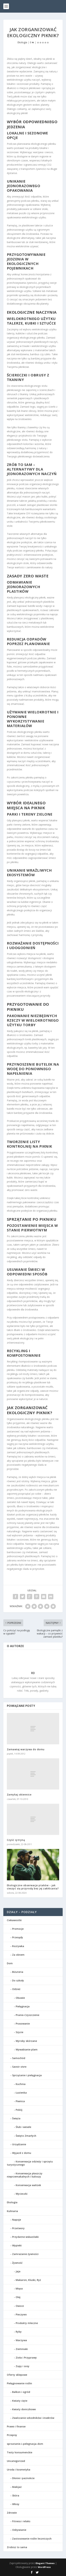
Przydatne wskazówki (25, 2236)
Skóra (15, 2495)
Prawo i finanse (16, 2426)
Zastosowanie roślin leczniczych (32, 2538)
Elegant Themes (45, 2563)
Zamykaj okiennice (19, 1794)
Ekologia (22, 42)
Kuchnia (21, 2084)
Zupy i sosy (22, 2366)
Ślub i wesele (23, 2127)
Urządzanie (19, 2144)
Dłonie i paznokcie (23, 2478)
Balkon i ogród (21, 2392)
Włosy (15, 2504)
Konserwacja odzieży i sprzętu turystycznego (30, 2163)
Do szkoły (18, 1980)
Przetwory (18, 2228)
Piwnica (20, 2101)
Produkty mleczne (27, 2323)
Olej (18, 2297)
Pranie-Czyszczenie (27, 2015)
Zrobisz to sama (17, 2547)
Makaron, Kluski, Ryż (28, 2280)
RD (33, 1673)
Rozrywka (18, 1946)
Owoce (20, 2306)
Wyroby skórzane (26, 2041)
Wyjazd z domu (21, 2153)
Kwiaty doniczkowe (24, 2409)
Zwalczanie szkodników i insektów (33, 2418)
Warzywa (21, 2340)
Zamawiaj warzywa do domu (26, 1749)
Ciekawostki (14, 1920)
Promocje (18, 1928)
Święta (16, 2118)
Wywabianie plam (26, 2049)
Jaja (18, 2271)
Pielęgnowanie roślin (19, 2383)
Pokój (19, 2109)
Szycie (19, 2032)
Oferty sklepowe (17, 2374)
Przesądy (17, 1937)
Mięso (19, 2288)
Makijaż (17, 2487)
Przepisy (12, 2435)
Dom (10, 1963)
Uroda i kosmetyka (18, 2469)
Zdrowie (12, 2512)
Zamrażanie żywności (25, 2254)
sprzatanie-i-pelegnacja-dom (25, 2443)
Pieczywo (21, 2314)
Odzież (16, 1989)
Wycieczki (21, 2193)
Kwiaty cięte (19, 2400)
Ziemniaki (22, 2349)
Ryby (19, 2331)
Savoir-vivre (19, 2066)
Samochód (18, 2058)
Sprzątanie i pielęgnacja (27, 2075)
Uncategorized (16, 2461)
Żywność (17, 2262)
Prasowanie (23, 2023)
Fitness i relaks (21, 2521)
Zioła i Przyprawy (26, 2357)
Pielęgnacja (23, 2006)
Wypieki (17, 2245)
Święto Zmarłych (26, 2135)
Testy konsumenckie (19, 2452)
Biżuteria (17, 1972)
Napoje (16, 2219)
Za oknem (18, 1954)
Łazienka (21, 2092)
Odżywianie (19, 2529)
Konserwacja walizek (28, 2185)
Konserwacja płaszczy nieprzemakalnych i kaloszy (24, 2175)
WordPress (44, 2567)
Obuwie (20, 1997)
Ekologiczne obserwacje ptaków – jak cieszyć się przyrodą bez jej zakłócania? (33, 1887)
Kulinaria (12, 2211)
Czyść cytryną (16, 1840)
